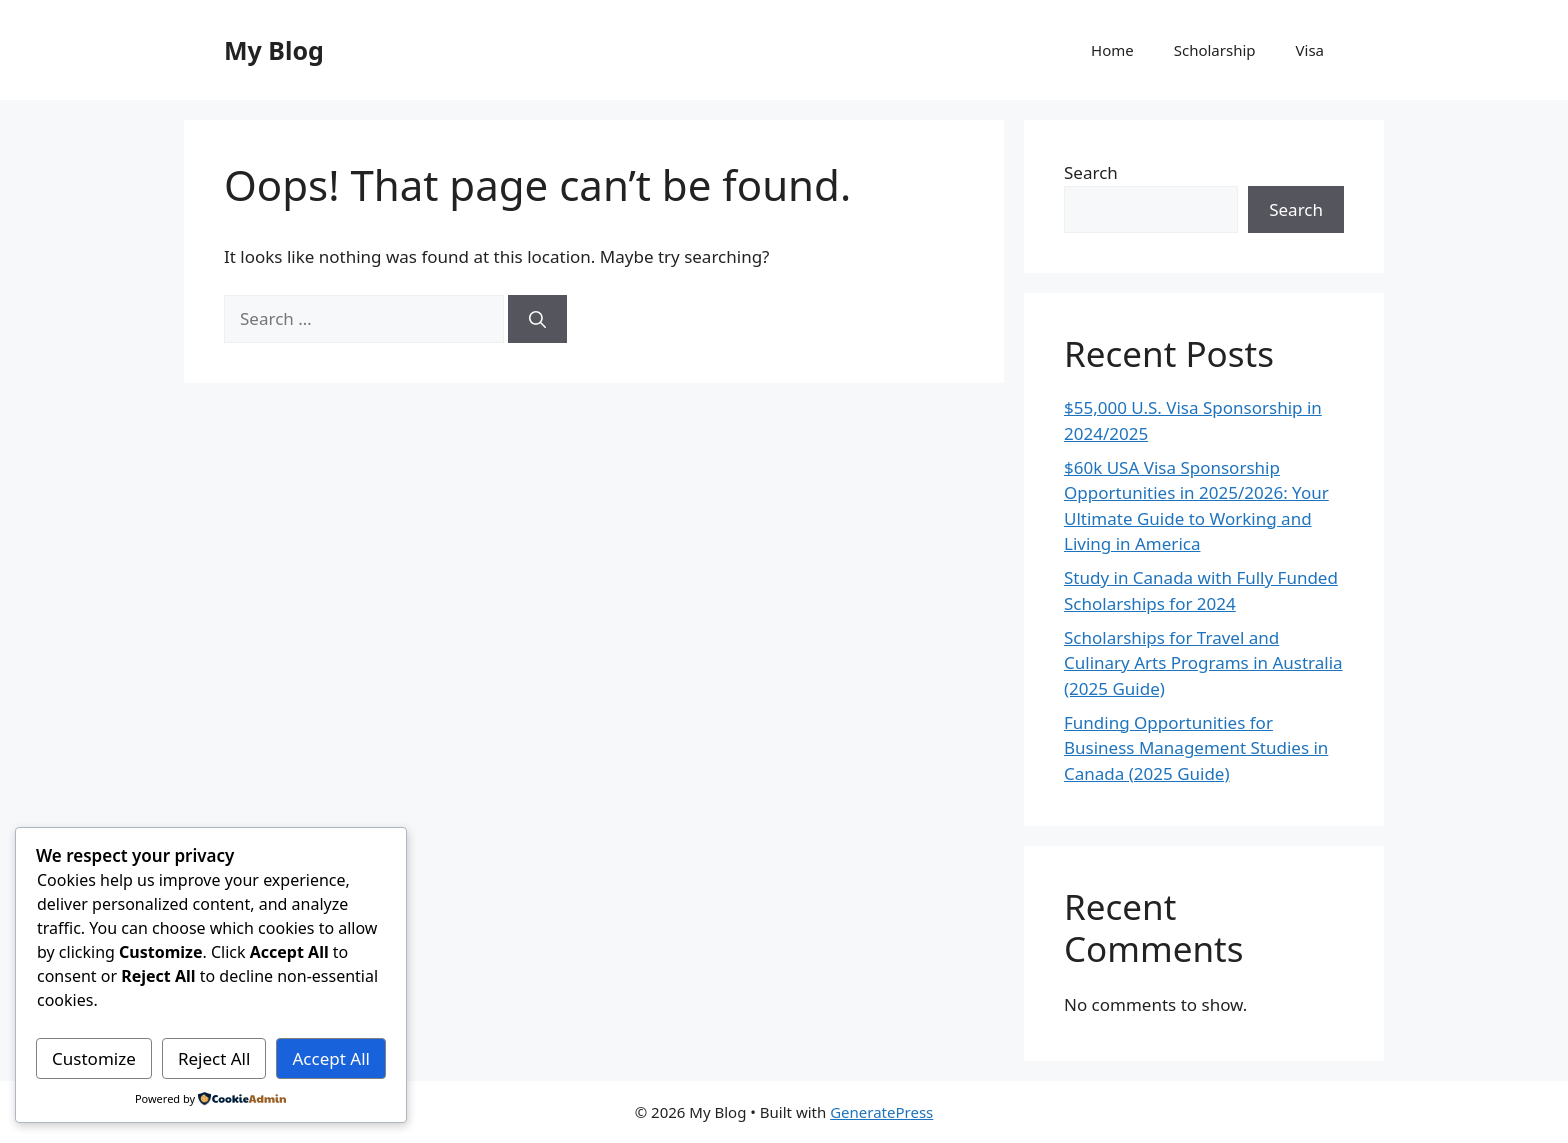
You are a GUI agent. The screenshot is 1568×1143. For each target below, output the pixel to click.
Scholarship (1215, 50)
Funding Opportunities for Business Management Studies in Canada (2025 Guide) (1196, 748)
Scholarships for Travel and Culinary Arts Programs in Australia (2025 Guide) (1203, 663)
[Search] (537, 319)
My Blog (274, 50)
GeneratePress (881, 1112)
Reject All (214, 1058)
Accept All (331, 1058)
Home (1112, 50)
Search (1091, 172)
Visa (1310, 50)
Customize (94, 1058)
